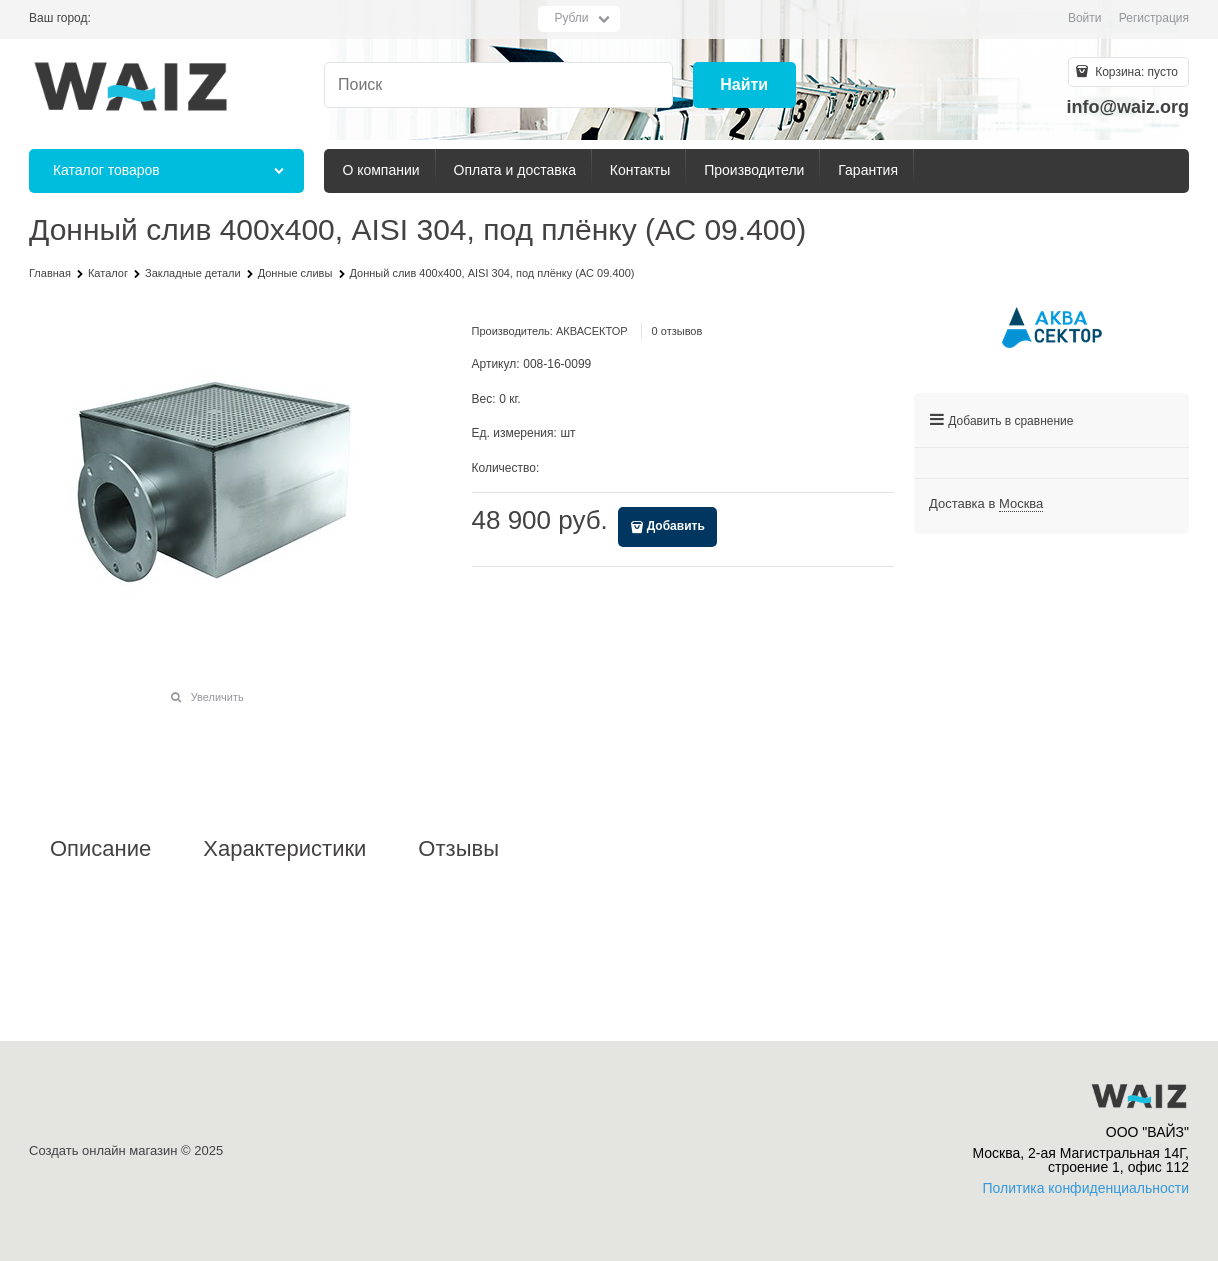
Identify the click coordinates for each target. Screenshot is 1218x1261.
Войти (1085, 18)
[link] (1021, 504)
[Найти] (744, 85)
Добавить (676, 526)
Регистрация (1154, 18)
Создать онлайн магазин (103, 1150)
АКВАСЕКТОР (592, 331)
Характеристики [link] (284, 849)
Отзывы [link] (458, 849)
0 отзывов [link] (677, 331)
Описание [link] (100, 849)
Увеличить (217, 697)
